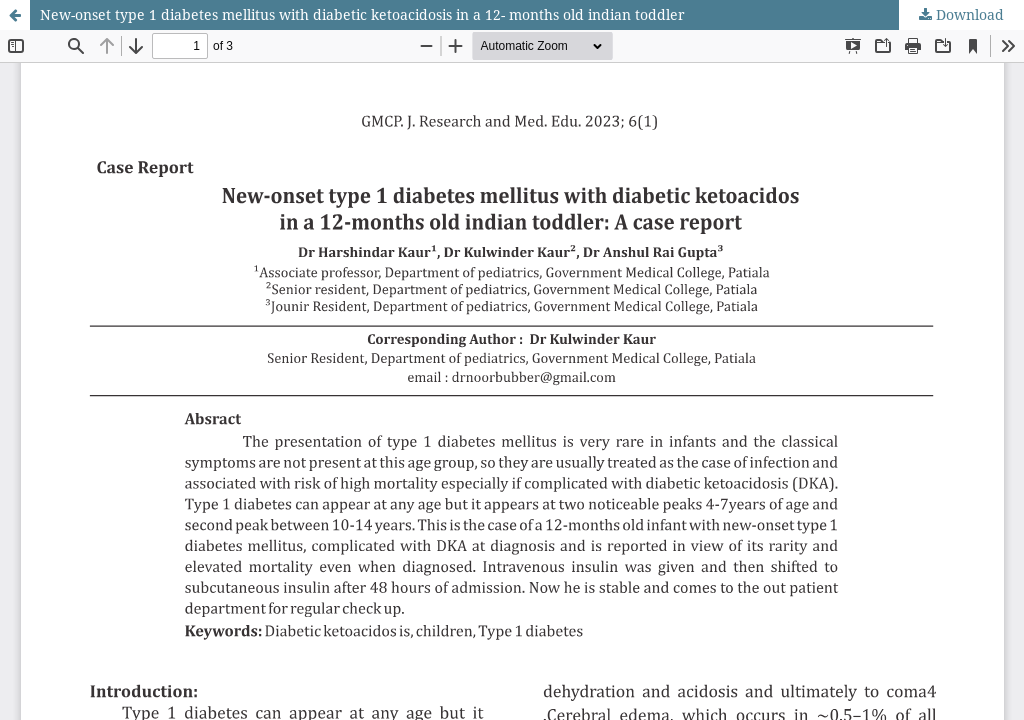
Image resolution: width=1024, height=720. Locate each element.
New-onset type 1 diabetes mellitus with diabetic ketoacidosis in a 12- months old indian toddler (362, 14)
